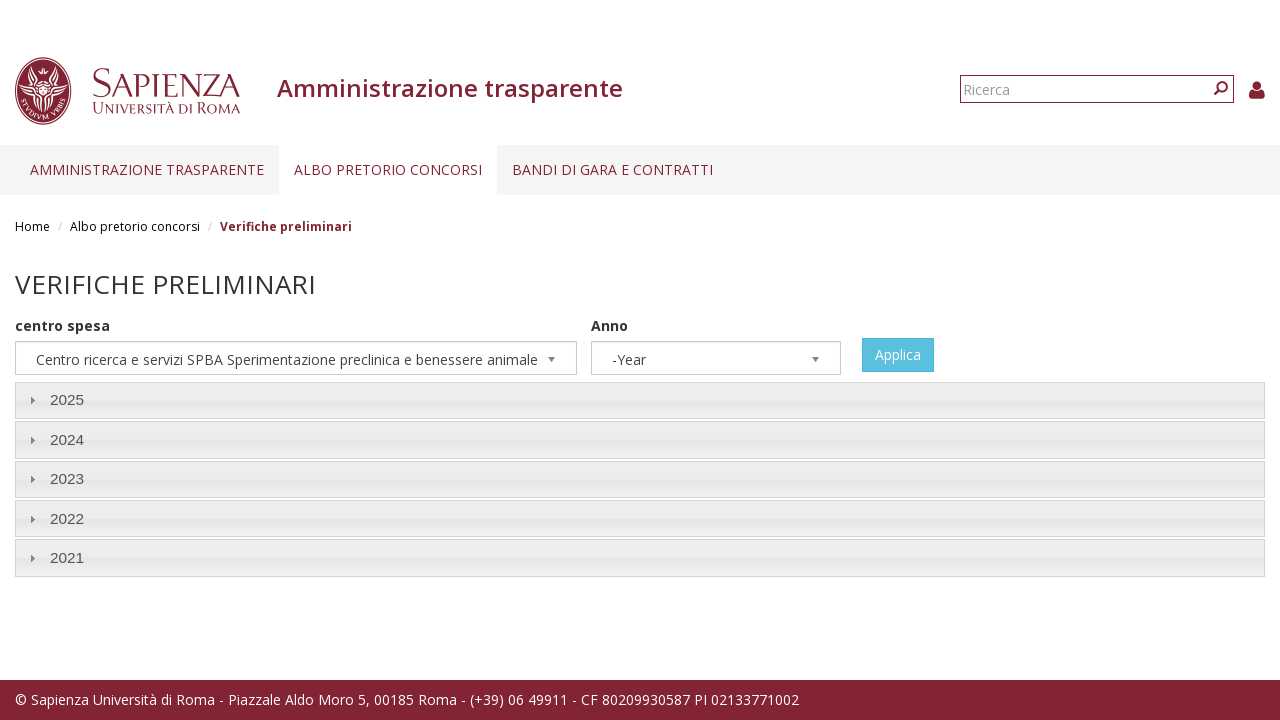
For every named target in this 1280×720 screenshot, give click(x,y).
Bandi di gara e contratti (612, 169)
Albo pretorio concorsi (388, 169)
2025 (67, 399)
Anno (609, 325)
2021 (67, 557)
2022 (67, 518)
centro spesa (62, 325)
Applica (898, 354)
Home (32, 226)
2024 (67, 439)
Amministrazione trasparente (147, 169)
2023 (67, 478)
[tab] (640, 400)
